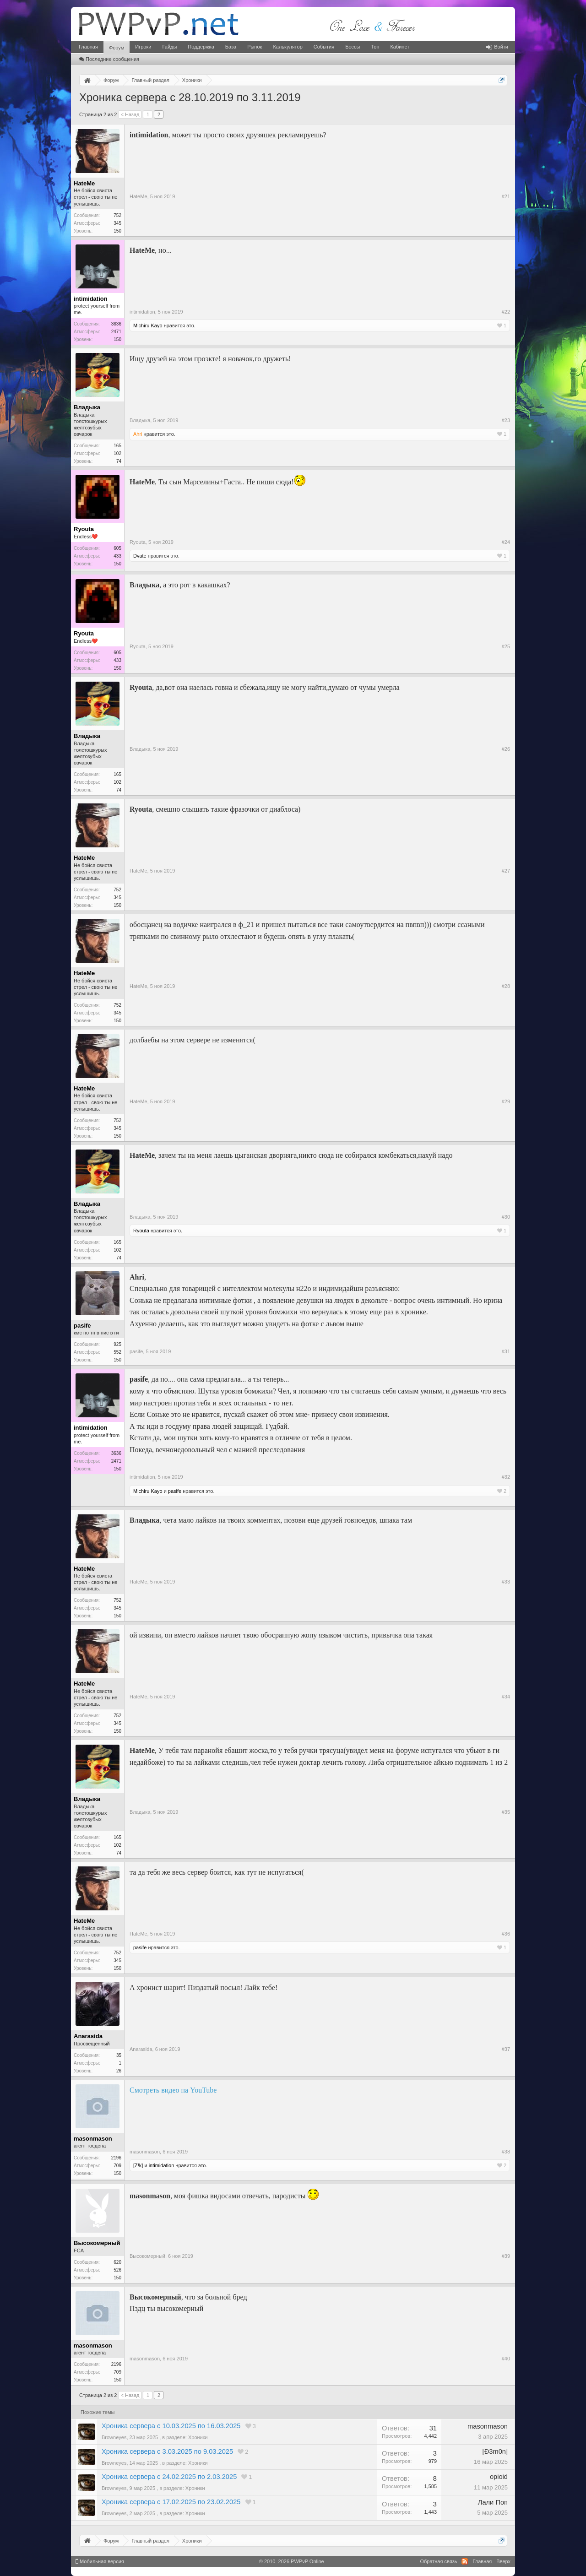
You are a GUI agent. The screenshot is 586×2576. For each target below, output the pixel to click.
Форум (116, 47)
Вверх (503, 2561)
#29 (506, 1101)
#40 (506, 2358)
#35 (506, 1812)
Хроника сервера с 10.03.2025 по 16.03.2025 (171, 2426)
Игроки (143, 46)
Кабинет (399, 46)
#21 (506, 196)
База (230, 46)
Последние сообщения (109, 59)
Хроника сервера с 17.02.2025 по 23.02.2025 (171, 2501)
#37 (506, 2049)
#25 (506, 646)
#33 (506, 1581)
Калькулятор (287, 46)
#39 (506, 2256)
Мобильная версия (100, 2561)
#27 (506, 870)
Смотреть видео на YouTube (173, 2090)
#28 (506, 986)
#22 (506, 312)
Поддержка (201, 46)
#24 (506, 542)
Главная (88, 46)
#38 (506, 2151)
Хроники (198, 2437)
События (324, 46)
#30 (506, 1217)
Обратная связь (438, 2561)
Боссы (352, 46)
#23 (506, 420)
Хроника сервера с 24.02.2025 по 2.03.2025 (169, 2476)
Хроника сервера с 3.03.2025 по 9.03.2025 (167, 2451)
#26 (506, 749)
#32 (506, 1477)
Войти (497, 46)
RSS (464, 2561)
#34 (506, 1696)
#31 (506, 1351)
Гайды (169, 46)
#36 (506, 1933)
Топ (375, 46)
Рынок (254, 46)
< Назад (129, 114)
